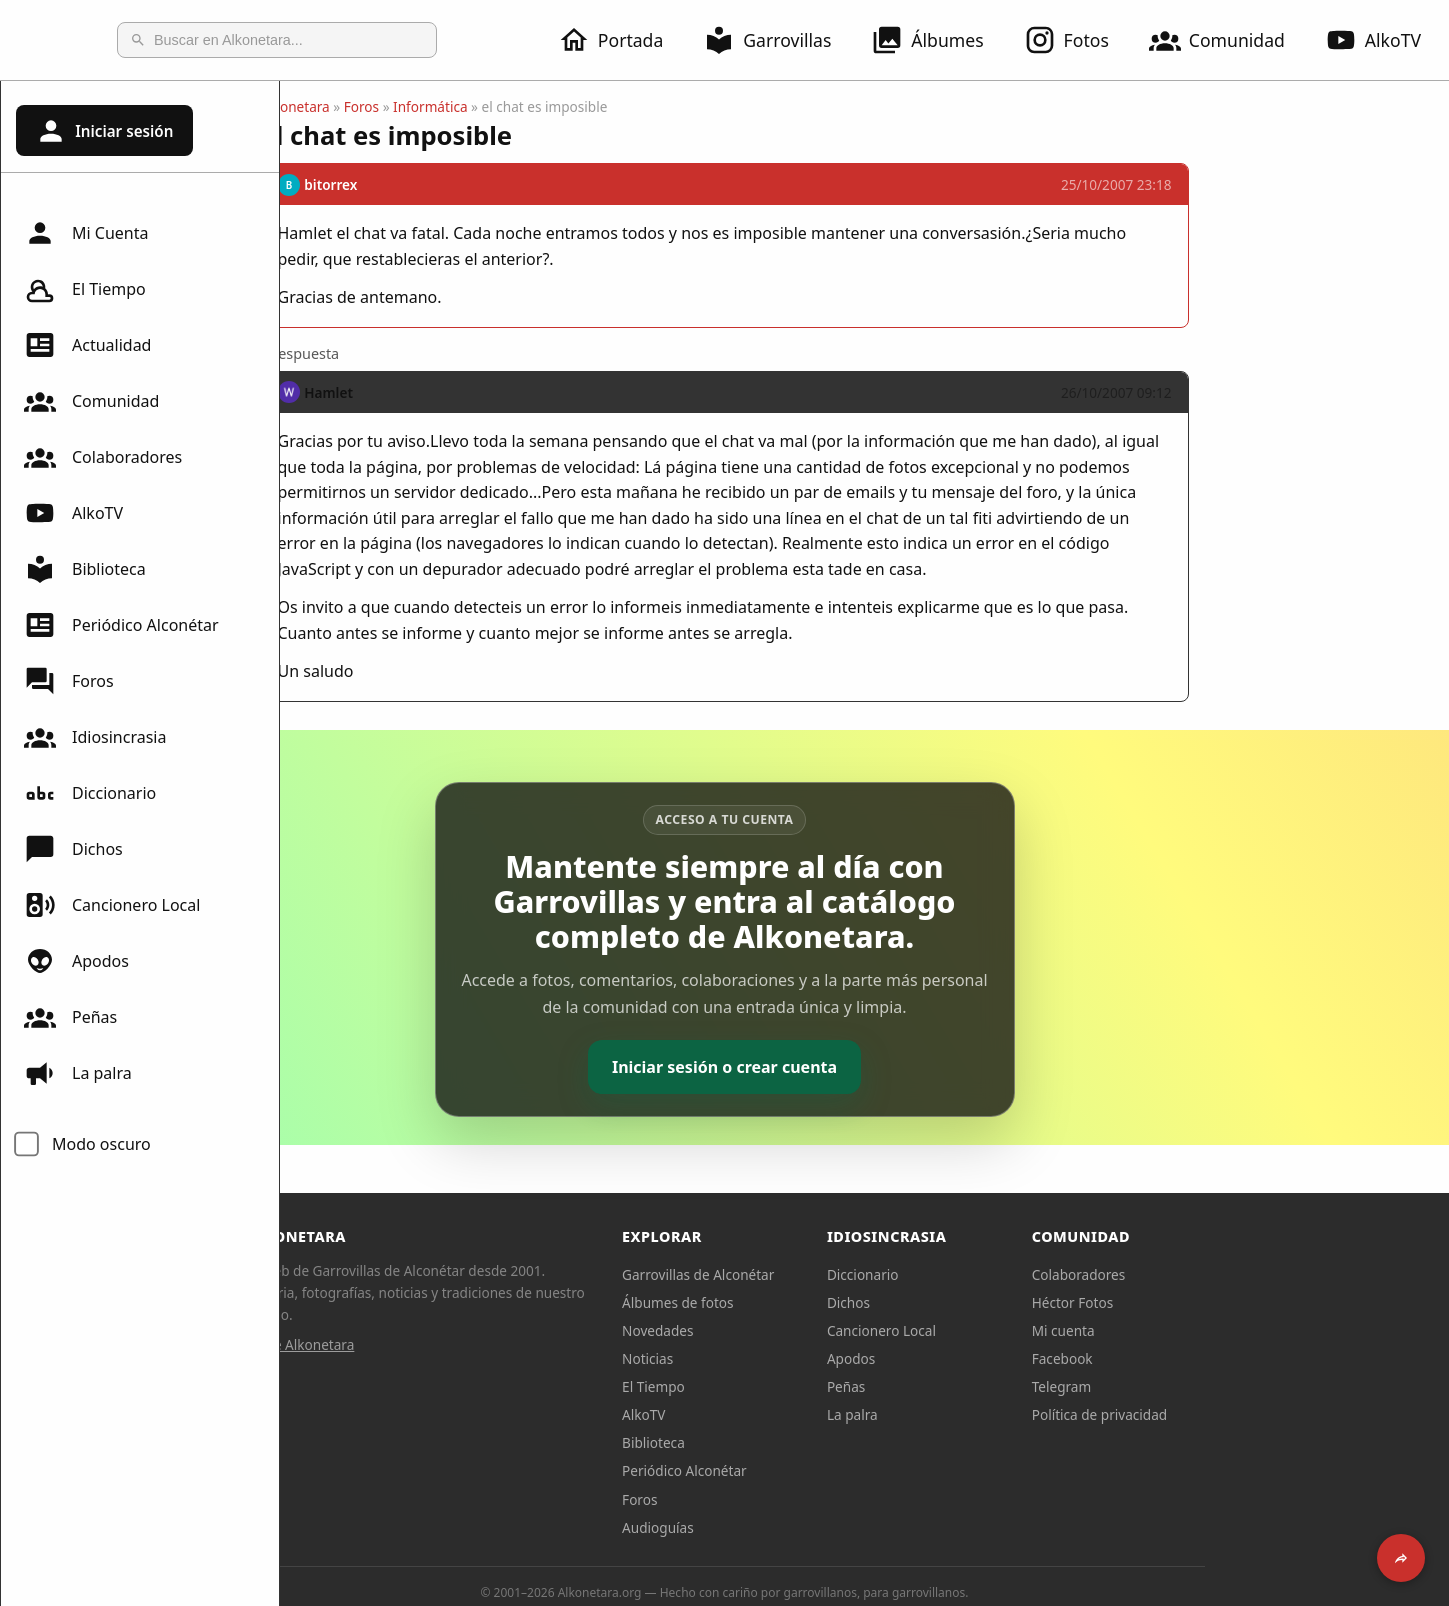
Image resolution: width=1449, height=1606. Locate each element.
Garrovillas (779, 40)
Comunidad (1229, 40)
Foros (69, 681)
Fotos (1078, 40)
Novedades (797, 1330)
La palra (78, 1073)
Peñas (70, 1017)
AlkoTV (73, 513)
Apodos (76, 961)
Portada (622, 40)
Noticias (787, 1358)
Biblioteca (85, 569)
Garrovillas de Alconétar (838, 1274)
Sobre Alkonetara (440, 1344)
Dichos (73, 849)
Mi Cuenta (86, 233)
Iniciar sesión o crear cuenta (864, 1067)
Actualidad (87, 345)
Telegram (1202, 1386)
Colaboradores (103, 457)
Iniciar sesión (104, 131)
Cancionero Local (112, 905)
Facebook (1202, 1358)
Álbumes (939, 40)
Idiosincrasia (95, 737)
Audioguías (798, 1527)
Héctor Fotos (1212, 1302)
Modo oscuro (101, 1144)
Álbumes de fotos (817, 1302)
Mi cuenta (1203, 1330)
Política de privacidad (1240, 1414)
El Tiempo (85, 289)
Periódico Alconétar (121, 625)
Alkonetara (435, 106)
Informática (570, 106)
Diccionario (90, 793)
